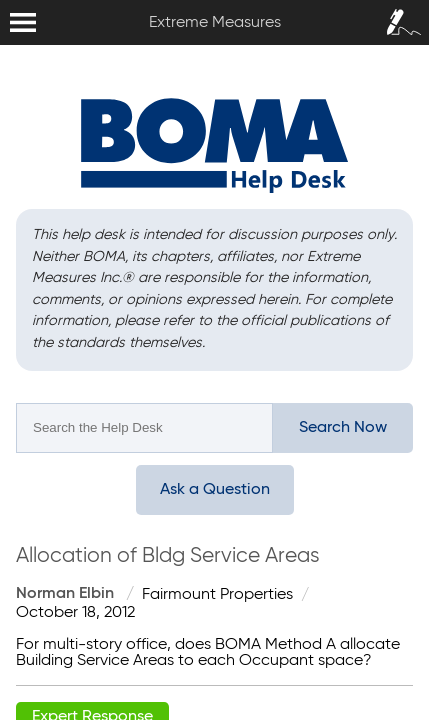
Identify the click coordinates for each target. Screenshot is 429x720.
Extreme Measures (5, 0)
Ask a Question (215, 490)
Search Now (343, 428)
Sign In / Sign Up (399, 16)
